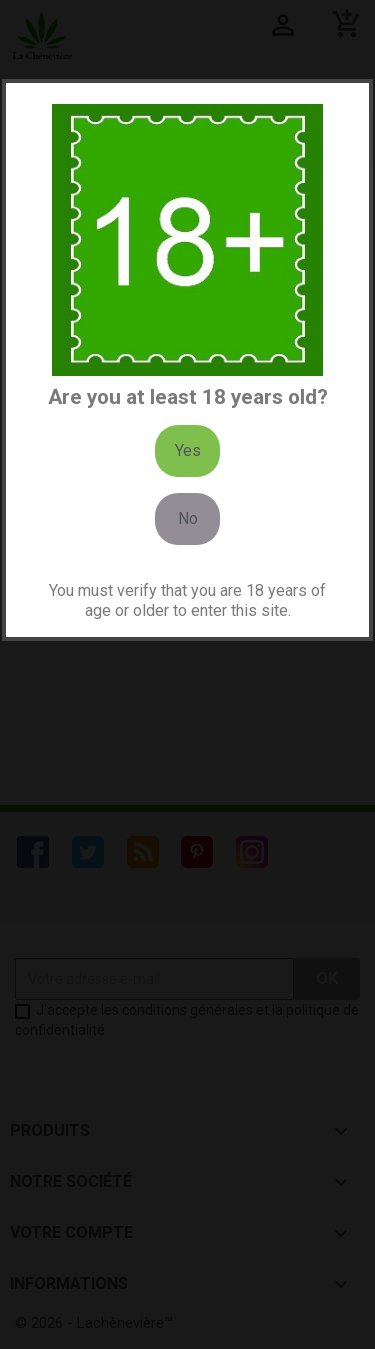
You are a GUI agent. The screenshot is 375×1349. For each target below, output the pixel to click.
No (188, 518)
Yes (188, 450)
